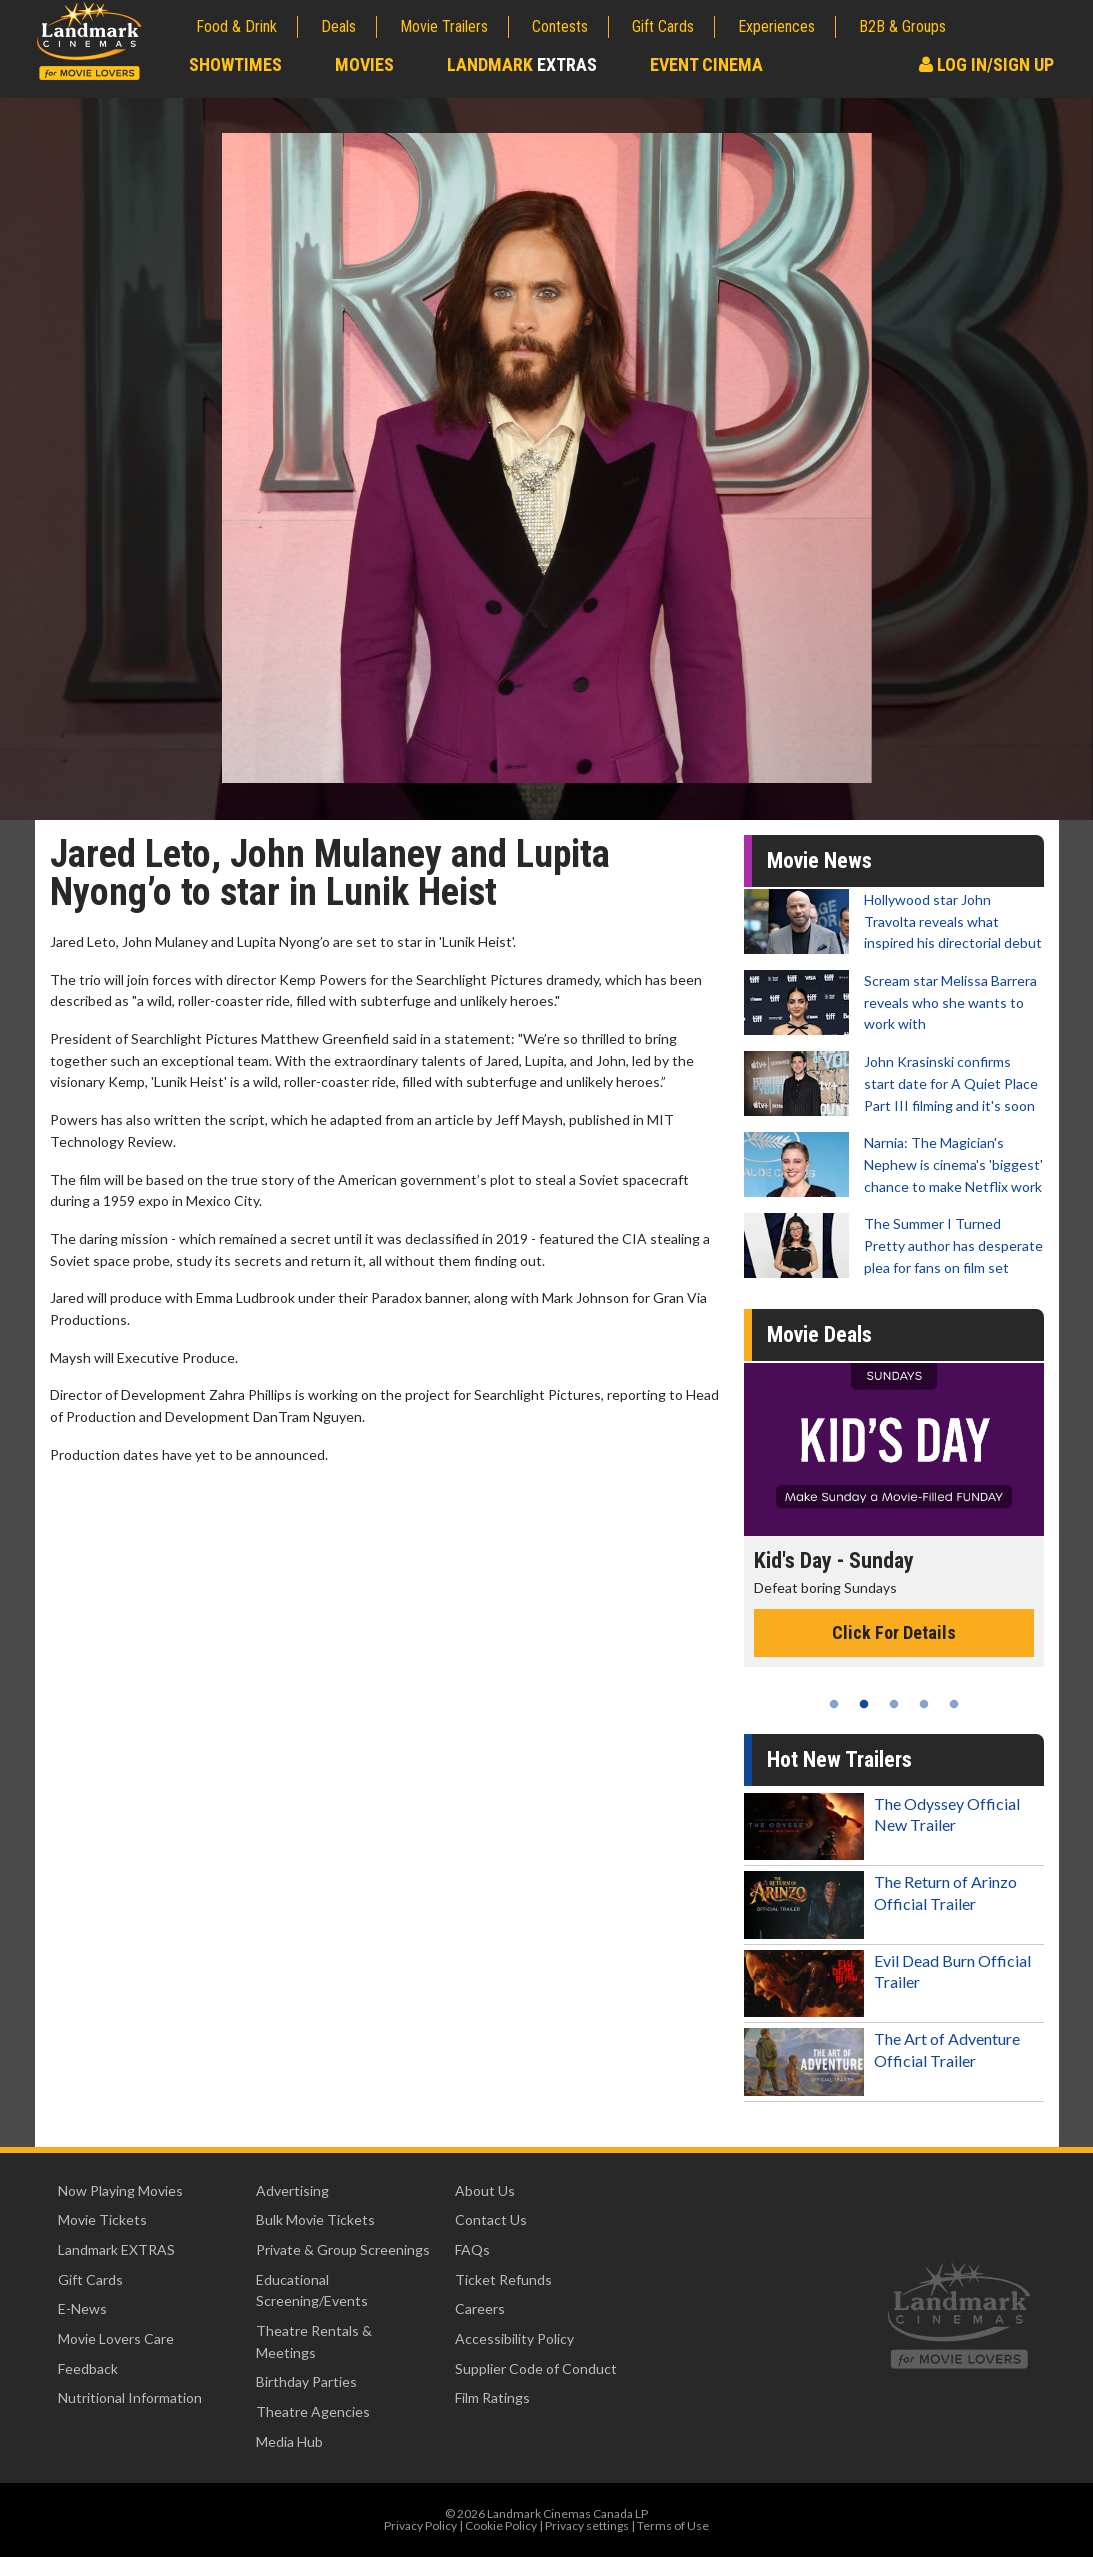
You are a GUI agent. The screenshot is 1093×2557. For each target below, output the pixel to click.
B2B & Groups (902, 26)
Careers (480, 2308)
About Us (485, 2190)
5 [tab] (954, 1704)
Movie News (819, 860)
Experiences (776, 26)
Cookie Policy (501, 2525)
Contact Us (491, 2219)
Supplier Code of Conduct (536, 2368)
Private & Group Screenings (343, 2249)
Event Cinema (706, 64)
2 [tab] (864, 1704)
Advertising (292, 2190)
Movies (364, 64)
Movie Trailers (444, 26)
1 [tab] (834, 1704)
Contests (560, 26)
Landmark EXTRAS (116, 2249)
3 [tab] (894, 1704)
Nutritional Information (130, 2397)
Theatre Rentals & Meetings (314, 2341)
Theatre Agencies (313, 2411)
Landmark (522, 64)
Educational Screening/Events (312, 2290)
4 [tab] (924, 1704)
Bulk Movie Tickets (315, 2219)
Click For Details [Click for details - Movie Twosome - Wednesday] (894, 1654)
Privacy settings (587, 2525)
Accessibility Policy (514, 2338)
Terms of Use (673, 2525)
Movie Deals (819, 1334)
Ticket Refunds (503, 2279)
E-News (82, 2308)
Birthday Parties (306, 2381)
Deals (338, 26)
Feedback (88, 2368)
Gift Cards (663, 26)
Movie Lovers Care (116, 2338)
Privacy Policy (420, 2525)
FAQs (472, 2249)
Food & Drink (236, 26)
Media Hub (289, 2441)
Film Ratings (492, 2397)
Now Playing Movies (120, 2190)
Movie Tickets (102, 2219)
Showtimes (235, 64)
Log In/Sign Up (986, 64)
